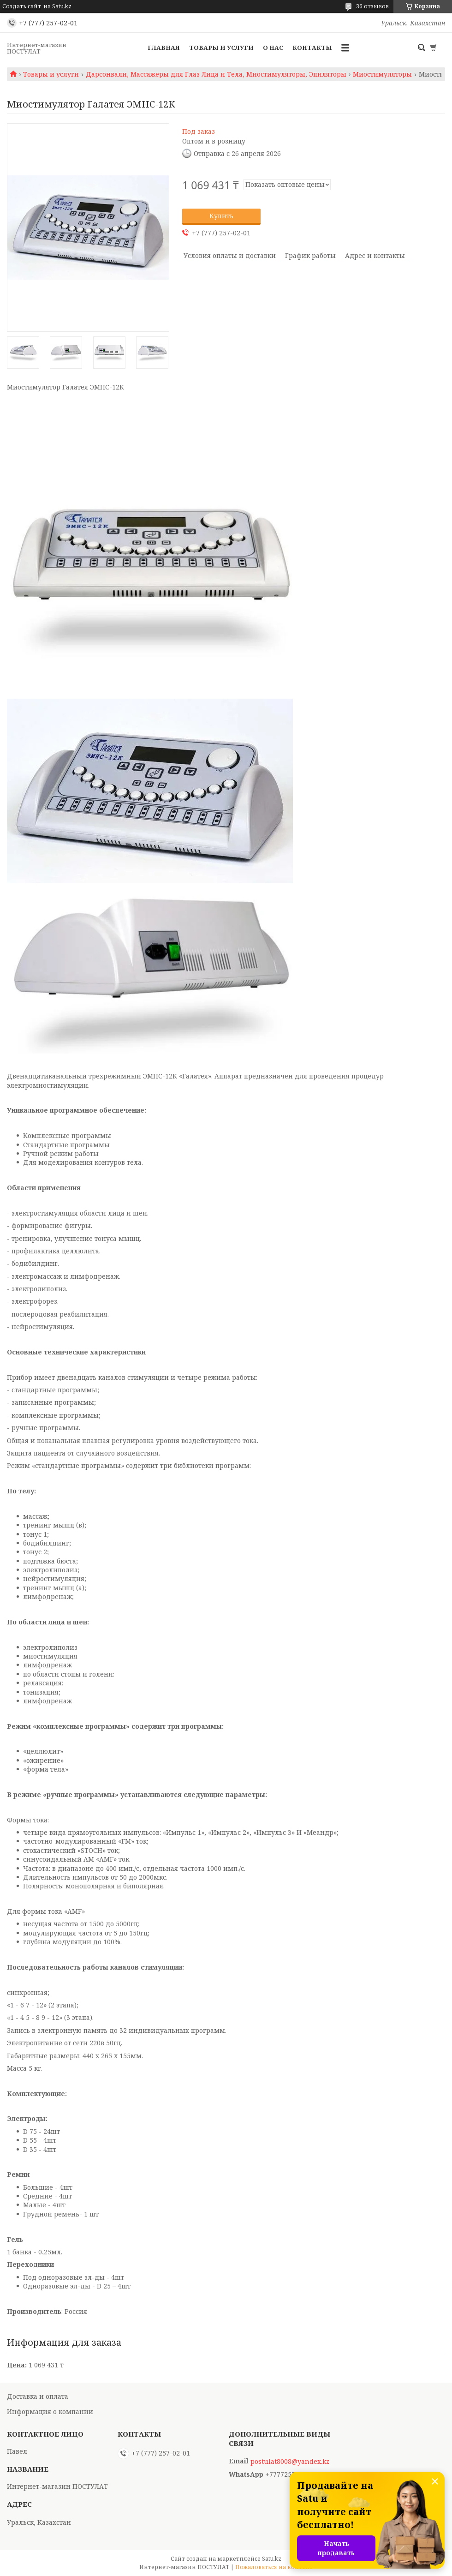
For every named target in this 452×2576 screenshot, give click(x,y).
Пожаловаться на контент (274, 2567)
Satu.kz (271, 2559)
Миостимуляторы (382, 74)
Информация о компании (50, 2411)
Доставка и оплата (37, 2396)
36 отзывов (372, 6)
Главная (164, 47)
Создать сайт (21, 6)
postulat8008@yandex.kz (289, 2461)
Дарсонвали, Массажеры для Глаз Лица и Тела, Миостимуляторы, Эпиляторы (216, 74)
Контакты (312, 47)
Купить (221, 215)
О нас (273, 47)
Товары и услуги (221, 47)
